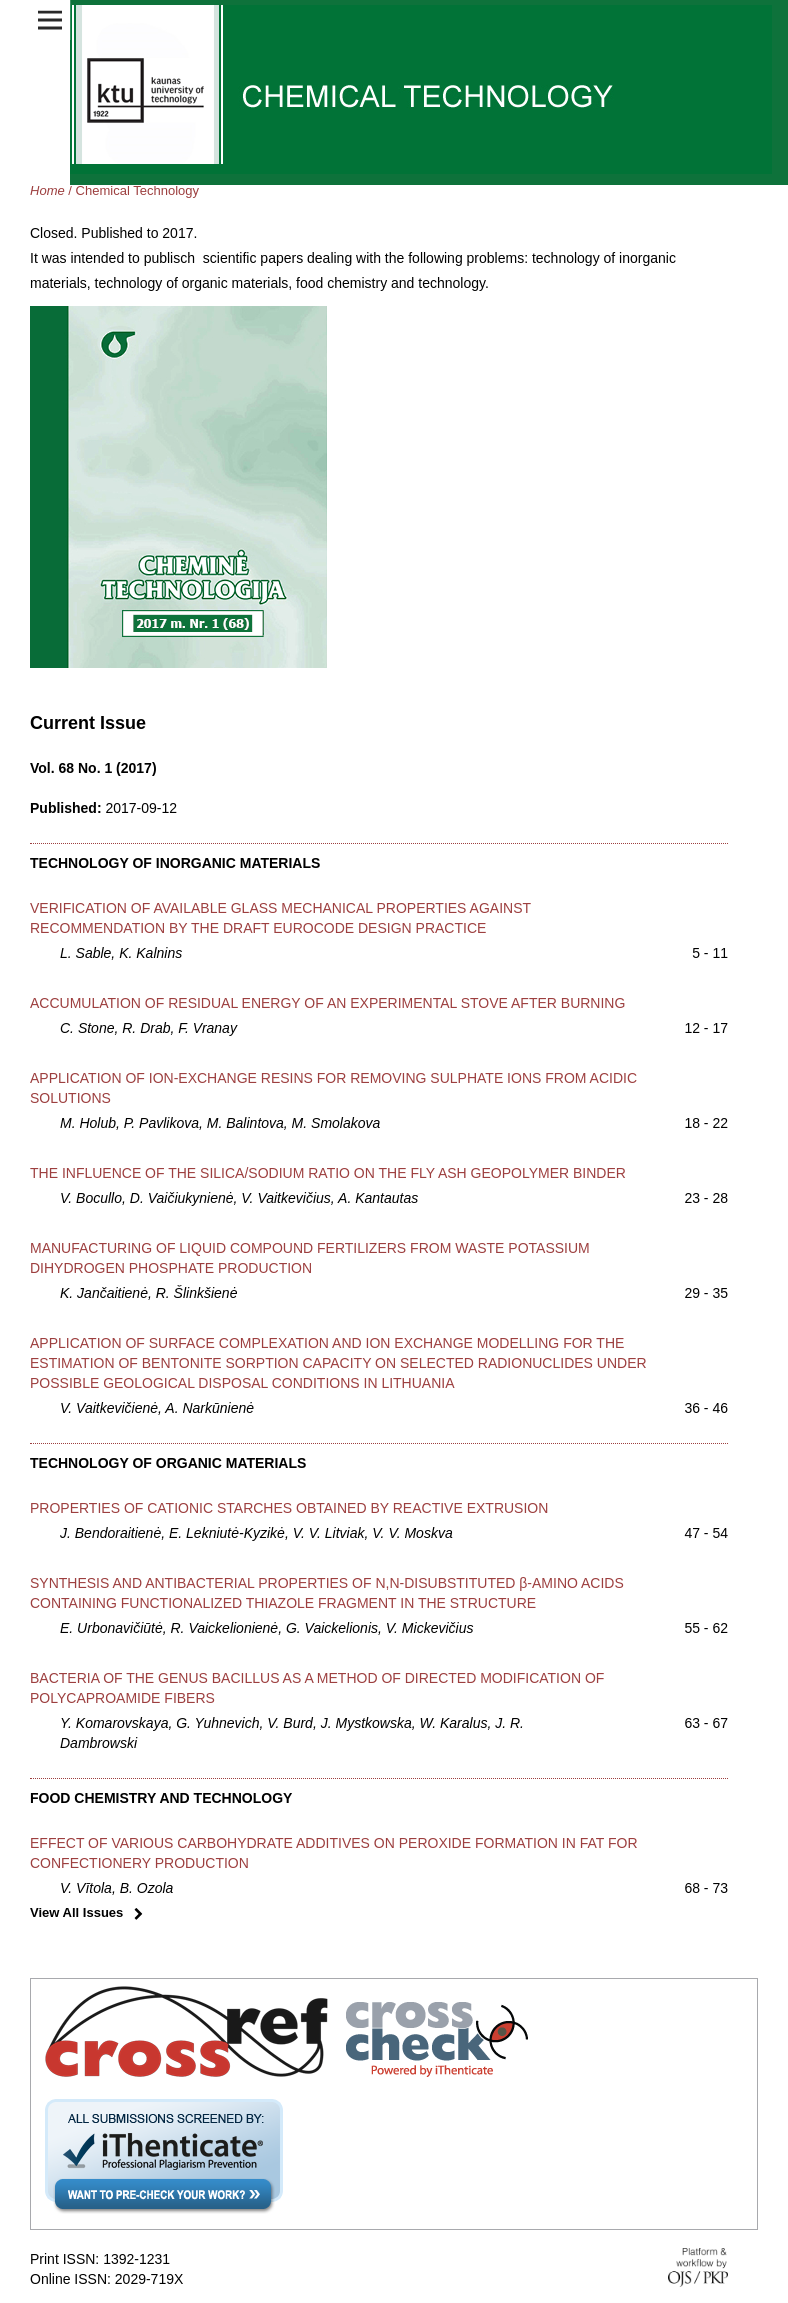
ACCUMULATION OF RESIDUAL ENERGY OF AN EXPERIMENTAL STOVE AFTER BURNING (327, 1003)
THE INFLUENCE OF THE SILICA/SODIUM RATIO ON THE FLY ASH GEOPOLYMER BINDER (328, 1173)
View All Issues (76, 1912)
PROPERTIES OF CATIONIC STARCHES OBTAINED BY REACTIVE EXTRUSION (289, 1508)
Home (47, 190)
